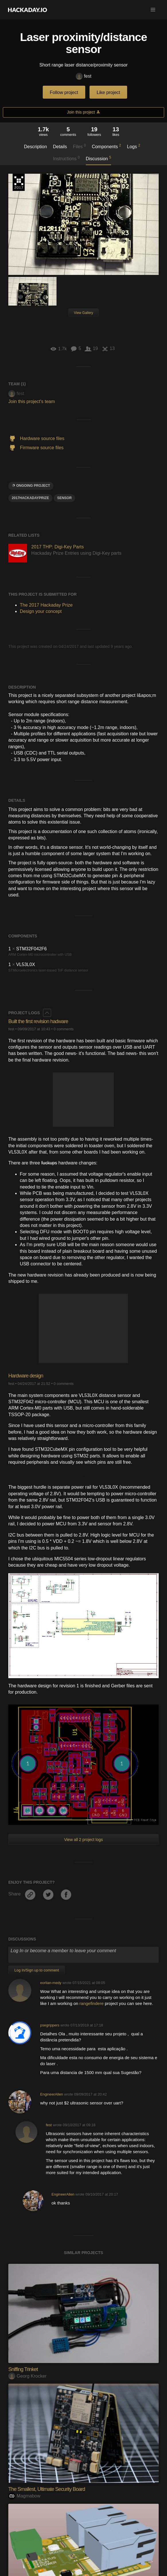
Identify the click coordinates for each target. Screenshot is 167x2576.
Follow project (64, 92)
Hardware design (25, 1376)
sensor (64, 498)
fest (84, 76)
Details (60, 146)
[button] (153, 9)
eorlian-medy (50, 1983)
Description (35, 146)
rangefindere (91, 2003)
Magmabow (24, 2495)
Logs (133, 146)
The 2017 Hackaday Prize (19, 182)
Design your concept (41, 611)
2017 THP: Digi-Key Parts (57, 546)
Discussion (98, 158)
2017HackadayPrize (30, 498)
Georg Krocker (27, 2376)
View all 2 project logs (83, 1839)
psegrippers (49, 2025)
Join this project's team (31, 401)
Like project (108, 92)
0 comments (64, 1029)
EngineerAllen (51, 2094)
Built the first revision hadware (38, 1021)
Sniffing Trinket (23, 2369)
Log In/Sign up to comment (36, 1970)
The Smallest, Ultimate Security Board (46, 2489)
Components (106, 146)
